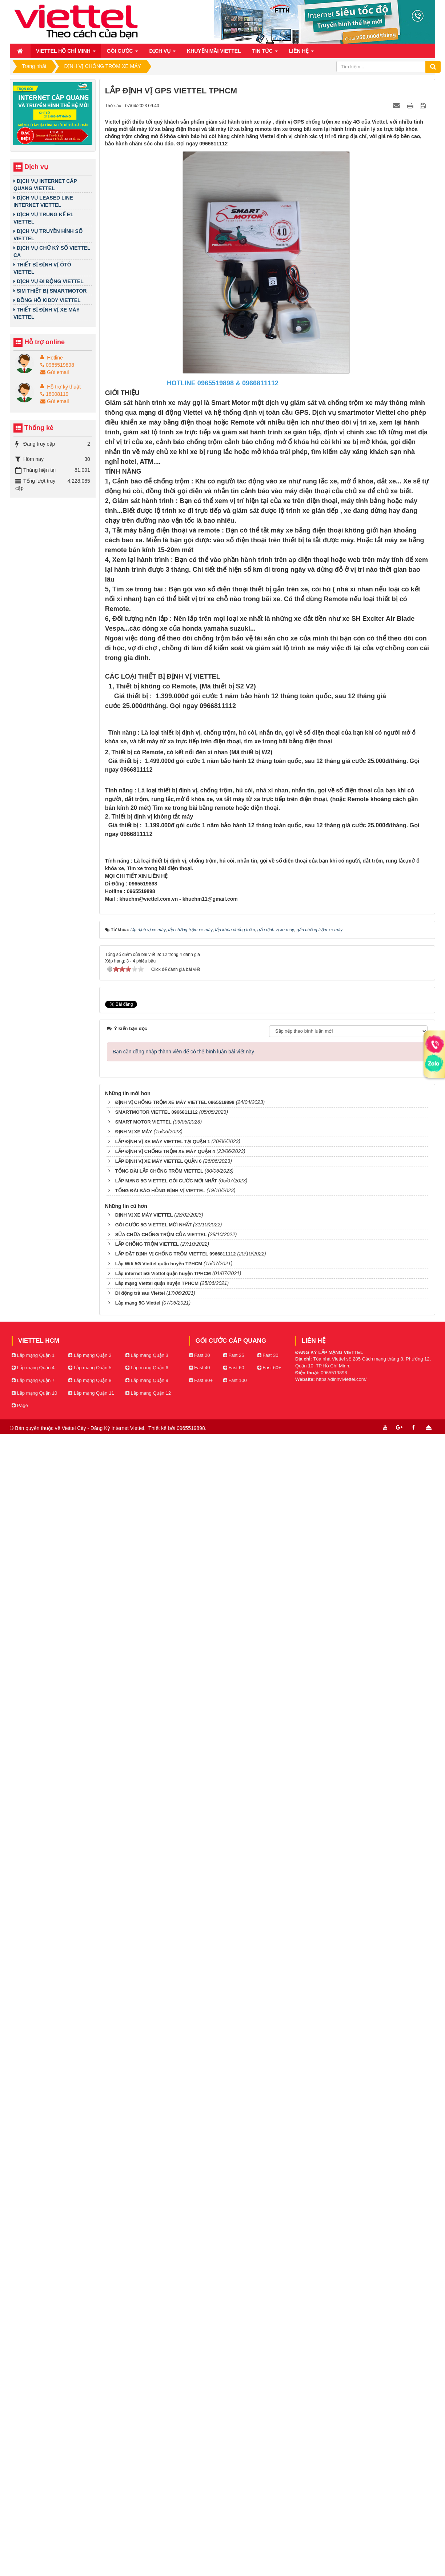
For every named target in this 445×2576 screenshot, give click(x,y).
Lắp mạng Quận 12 (148, 2544)
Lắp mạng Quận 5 (89, 2519)
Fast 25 (233, 2506)
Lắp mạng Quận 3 (146, 2506)
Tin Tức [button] (265, 53)
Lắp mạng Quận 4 (33, 2519)
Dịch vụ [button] (162, 53)
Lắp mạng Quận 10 (34, 2544)
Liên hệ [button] (301, 53)
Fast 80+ (201, 2532)
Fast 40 (199, 2519)
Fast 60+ (269, 2519)
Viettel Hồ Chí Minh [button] (66, 53)
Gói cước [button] (122, 53)
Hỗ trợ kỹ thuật (64, 387)
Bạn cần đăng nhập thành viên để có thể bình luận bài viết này (183, 2203)
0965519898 (57, 365)
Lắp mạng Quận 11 (91, 2544)
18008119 (54, 394)
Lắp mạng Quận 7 (33, 2532)
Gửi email (54, 372)
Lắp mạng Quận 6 (146, 2519)
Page (20, 2557)
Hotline (55, 358)
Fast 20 (199, 2506)
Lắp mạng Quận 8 (89, 2532)
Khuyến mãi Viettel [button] (214, 51)
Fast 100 (235, 2532)
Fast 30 (267, 2506)
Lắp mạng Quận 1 (33, 2506)
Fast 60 (233, 2519)
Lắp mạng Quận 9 (146, 2532)
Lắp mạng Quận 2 (89, 2506)
